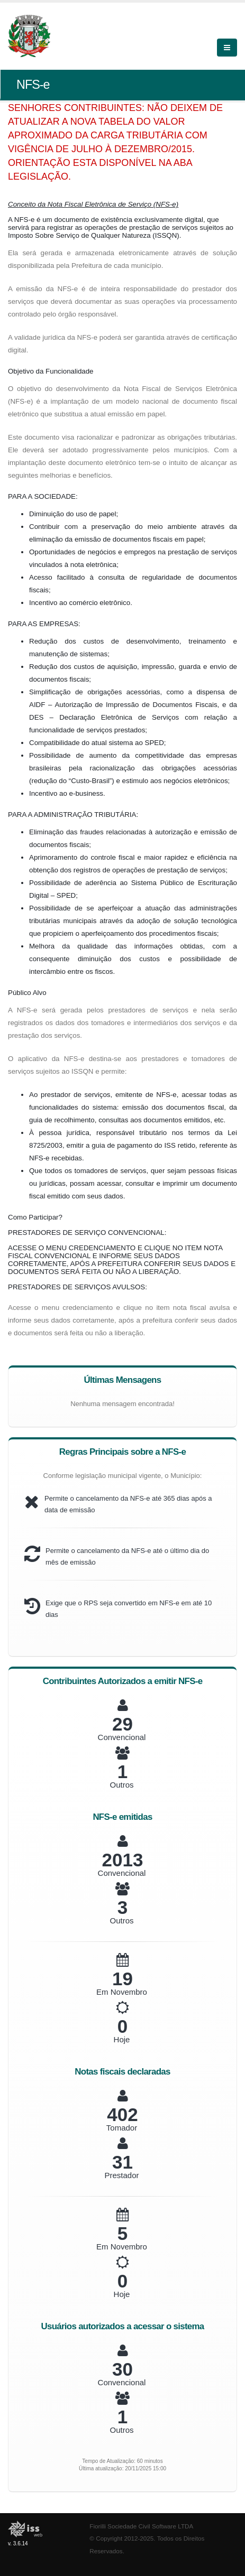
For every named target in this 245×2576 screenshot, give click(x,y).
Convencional (122, 1737)
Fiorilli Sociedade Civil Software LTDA (141, 2526)
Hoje (122, 2039)
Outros (121, 1785)
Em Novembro (121, 1992)
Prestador (121, 2175)
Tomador (121, 2128)
